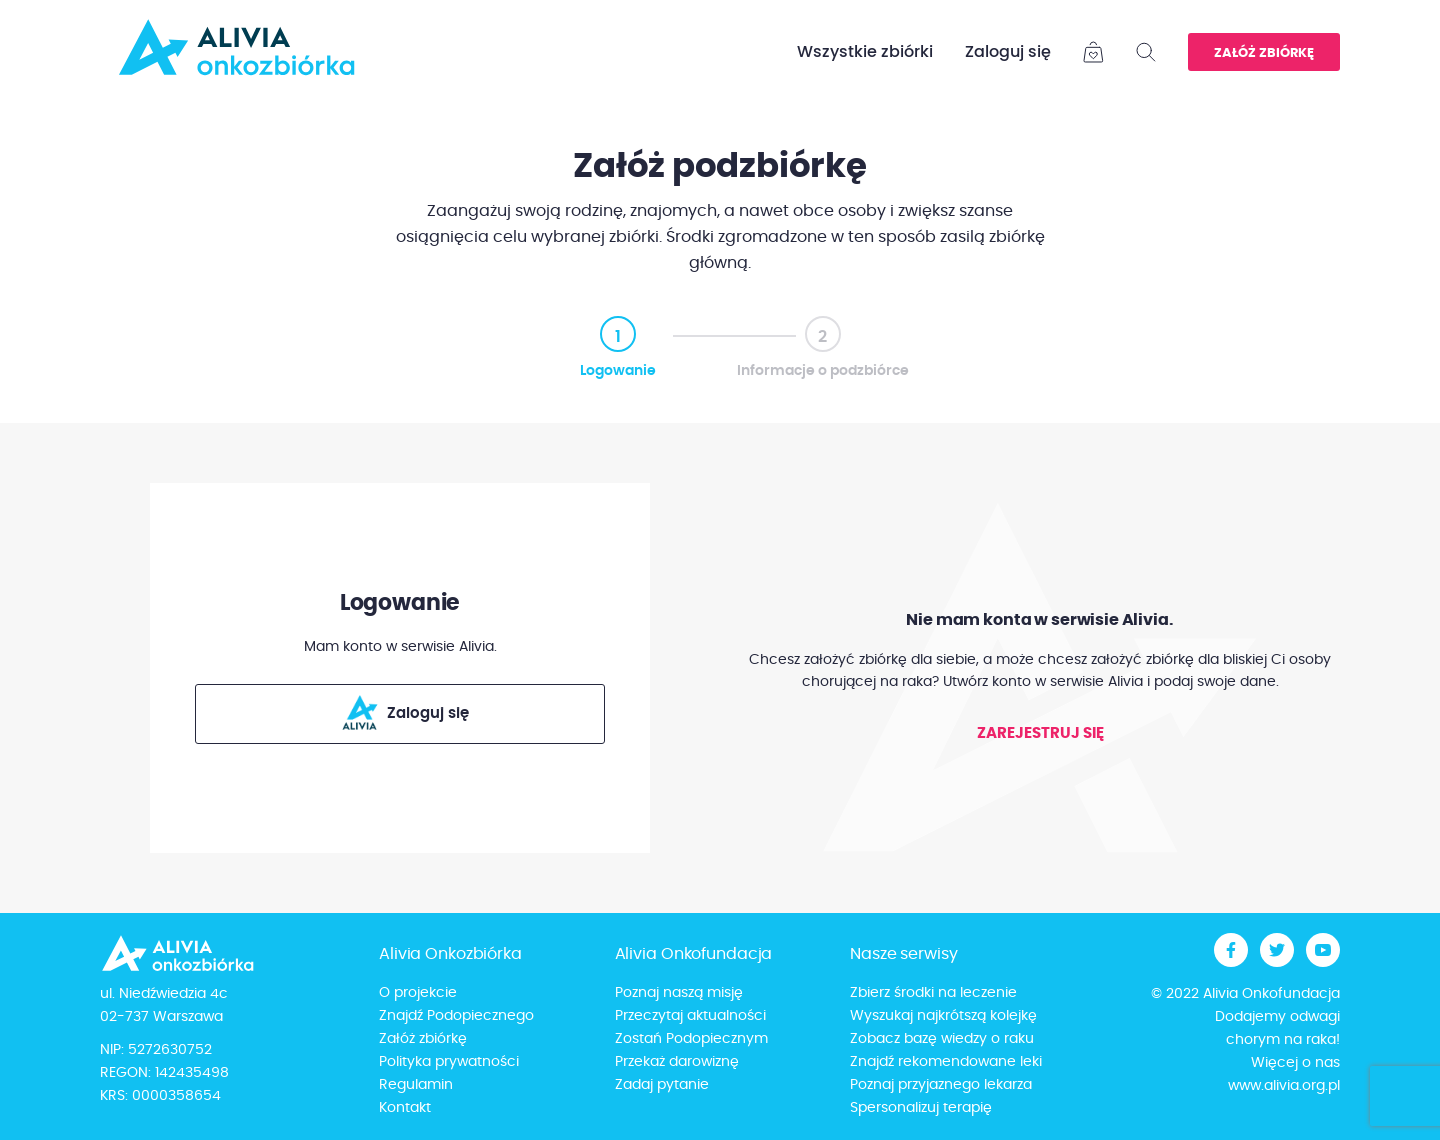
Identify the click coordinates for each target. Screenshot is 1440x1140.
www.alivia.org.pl (1284, 1086)
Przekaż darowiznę (677, 1062)
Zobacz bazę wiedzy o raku (942, 1039)
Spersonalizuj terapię (921, 1108)
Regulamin (416, 1085)
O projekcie (418, 993)
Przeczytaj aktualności (690, 1016)
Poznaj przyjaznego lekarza (941, 1085)
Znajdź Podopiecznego (456, 1016)
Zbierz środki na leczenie (933, 993)
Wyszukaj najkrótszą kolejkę (943, 1016)
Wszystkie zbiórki (865, 52)
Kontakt (405, 1108)
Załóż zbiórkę (1264, 53)
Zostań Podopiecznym (691, 1039)
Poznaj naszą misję (679, 993)
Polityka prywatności (449, 1062)
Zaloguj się (1008, 52)
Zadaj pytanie (662, 1085)
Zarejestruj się (1040, 733)
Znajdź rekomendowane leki (946, 1062)
